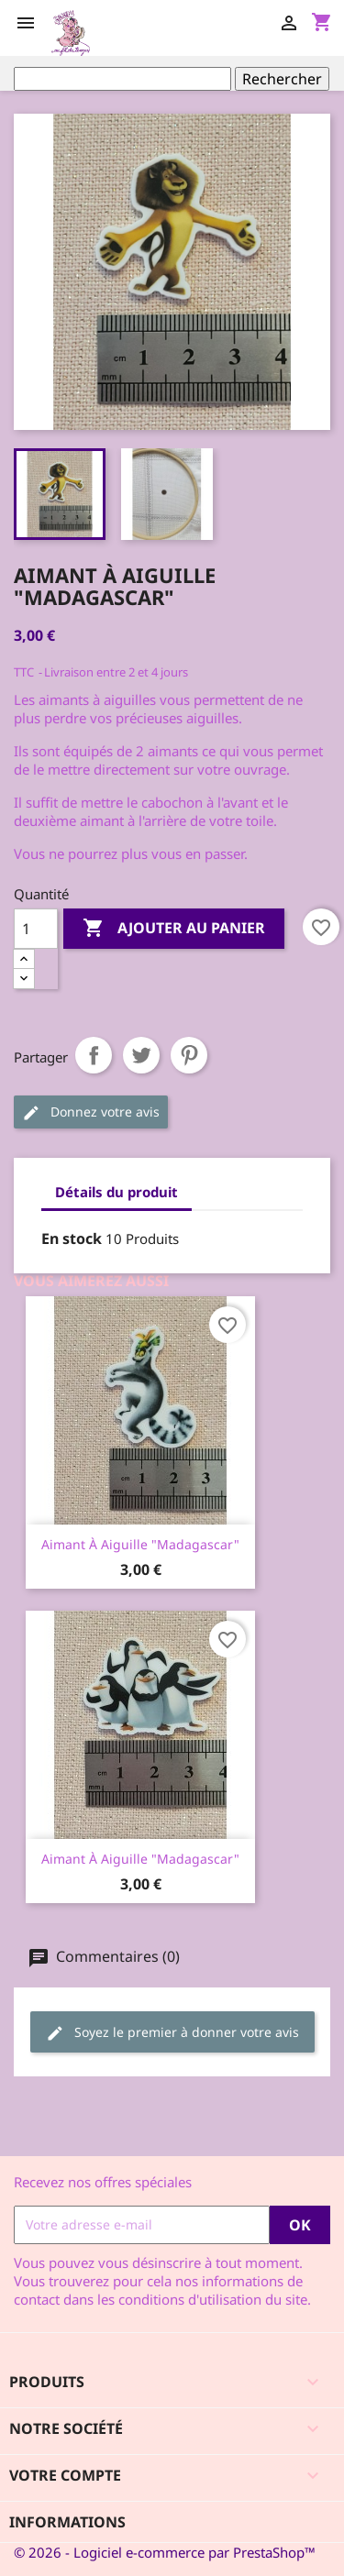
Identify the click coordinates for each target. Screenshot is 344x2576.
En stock (71, 1238)
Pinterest (189, 1055)
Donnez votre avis (91, 1112)
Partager (93, 1055)
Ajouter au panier (174, 929)
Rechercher (282, 79)
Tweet (141, 1055)
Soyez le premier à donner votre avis (172, 2032)
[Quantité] (36, 928)
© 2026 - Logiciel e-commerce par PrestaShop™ (165, 2552)
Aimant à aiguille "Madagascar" (140, 1544)
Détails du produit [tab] (116, 1192)
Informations (67, 2522)
